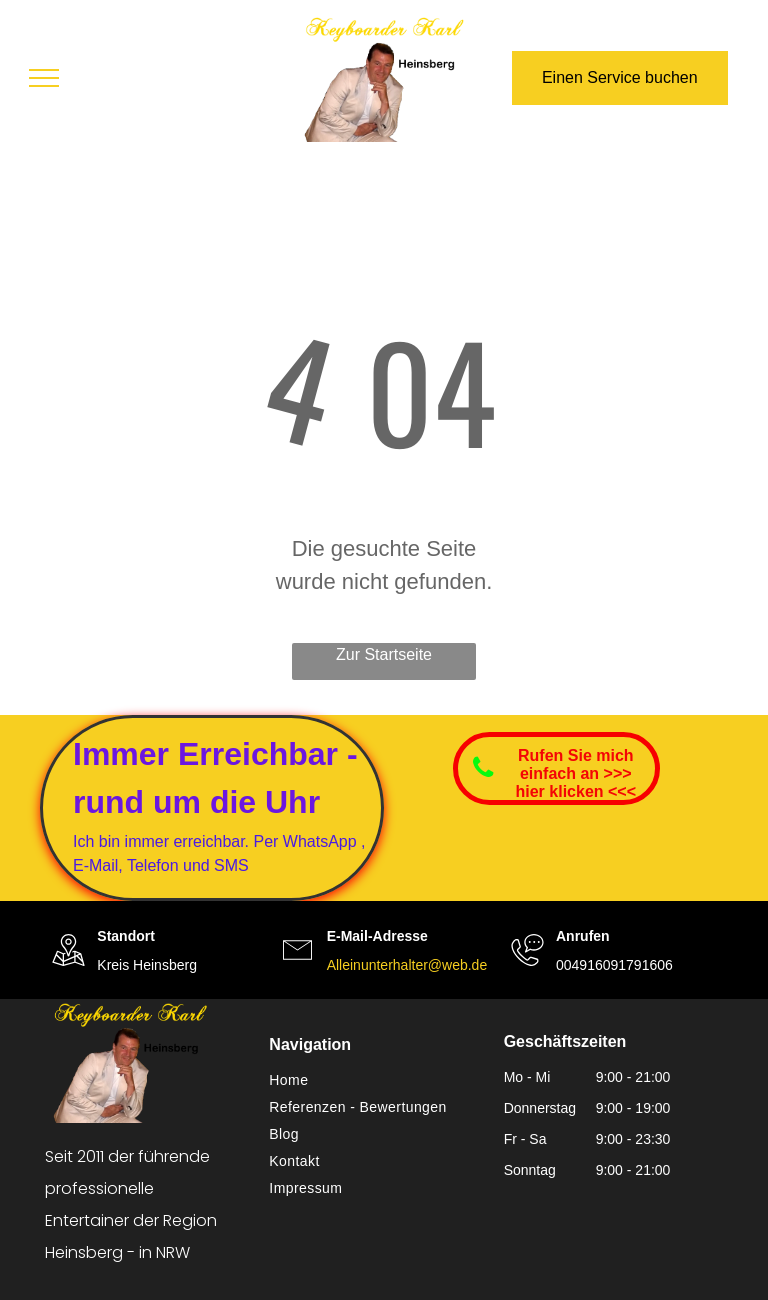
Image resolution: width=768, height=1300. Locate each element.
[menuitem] (376, 1080)
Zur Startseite (384, 654)
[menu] (44, 78)
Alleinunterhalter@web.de (407, 965)
